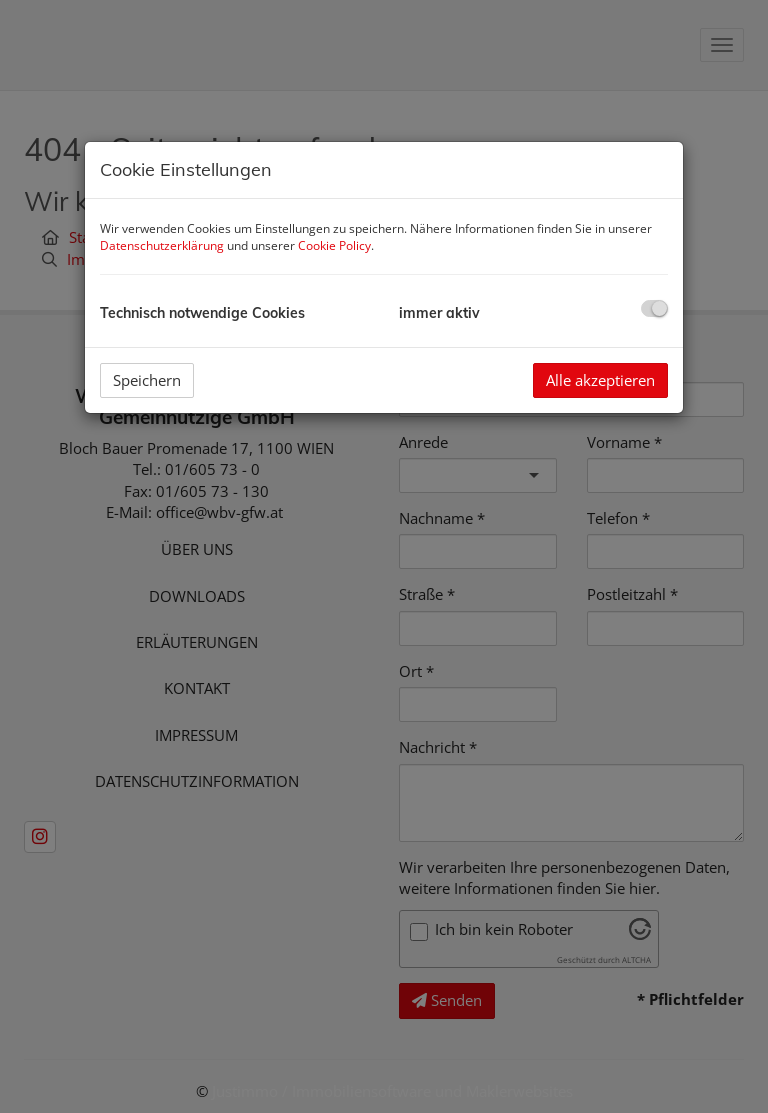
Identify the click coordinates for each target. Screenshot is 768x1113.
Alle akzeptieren (600, 380)
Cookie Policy (334, 245)
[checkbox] (654, 308)
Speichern (147, 380)
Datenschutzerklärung (162, 245)
